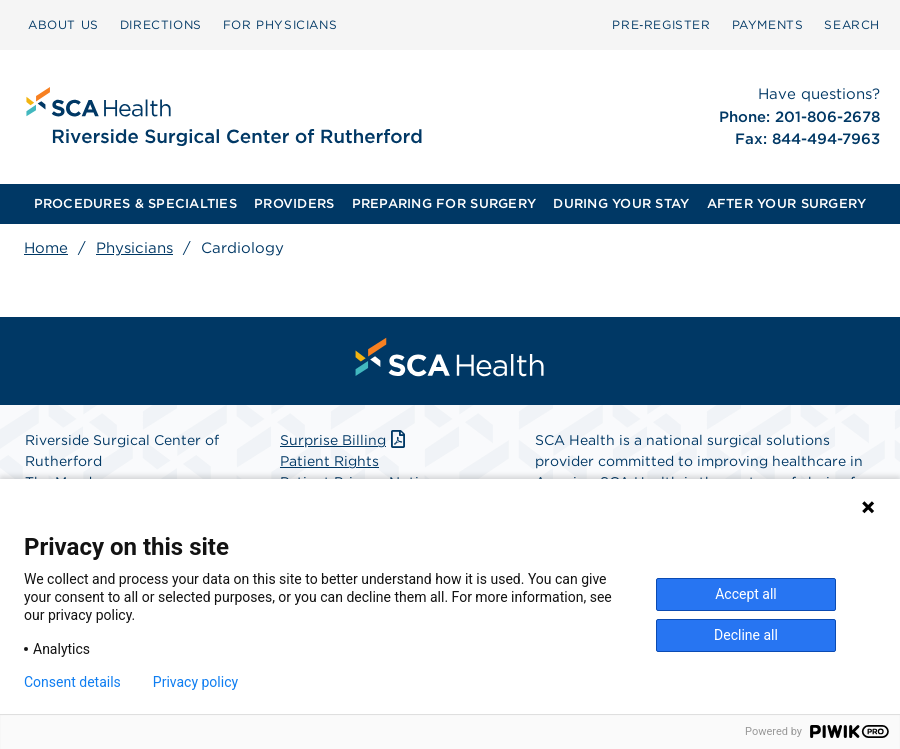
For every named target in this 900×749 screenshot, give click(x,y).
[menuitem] (63, 25)
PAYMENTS (768, 24)
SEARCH (852, 24)
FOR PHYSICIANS (280, 24)
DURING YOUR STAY (621, 203)
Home (46, 248)
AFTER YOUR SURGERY (787, 203)
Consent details (72, 682)
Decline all (746, 635)
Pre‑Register (661, 24)
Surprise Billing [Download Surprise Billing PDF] (344, 440)
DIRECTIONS (161, 24)
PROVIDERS (294, 203)
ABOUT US (63, 24)
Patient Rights (329, 461)
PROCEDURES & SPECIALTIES (135, 203)
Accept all (746, 594)
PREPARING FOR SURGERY (444, 203)
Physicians (134, 248)
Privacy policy (195, 682)
